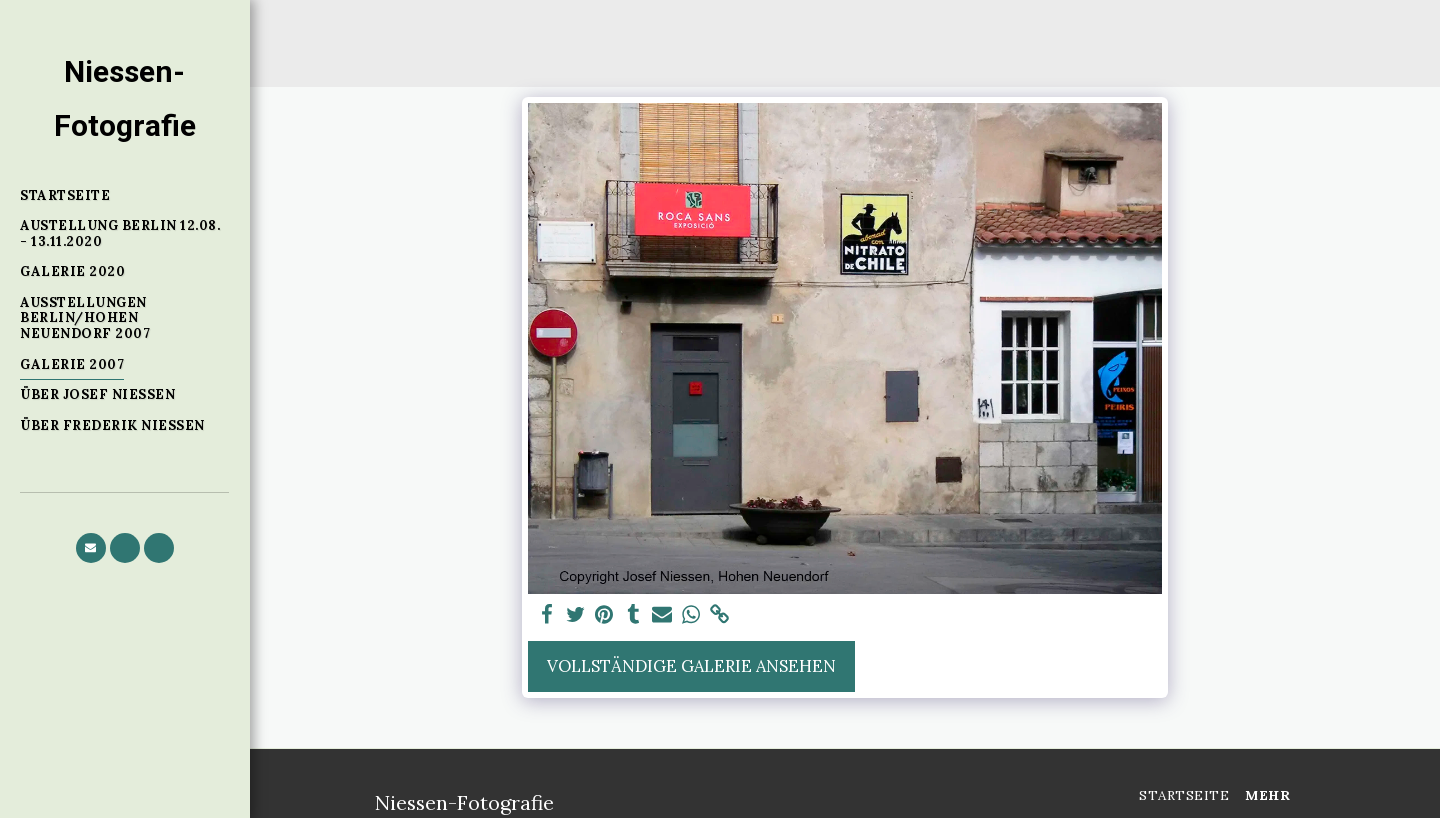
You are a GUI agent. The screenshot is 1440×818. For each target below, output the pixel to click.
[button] (91, 548)
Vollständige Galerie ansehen (691, 666)
